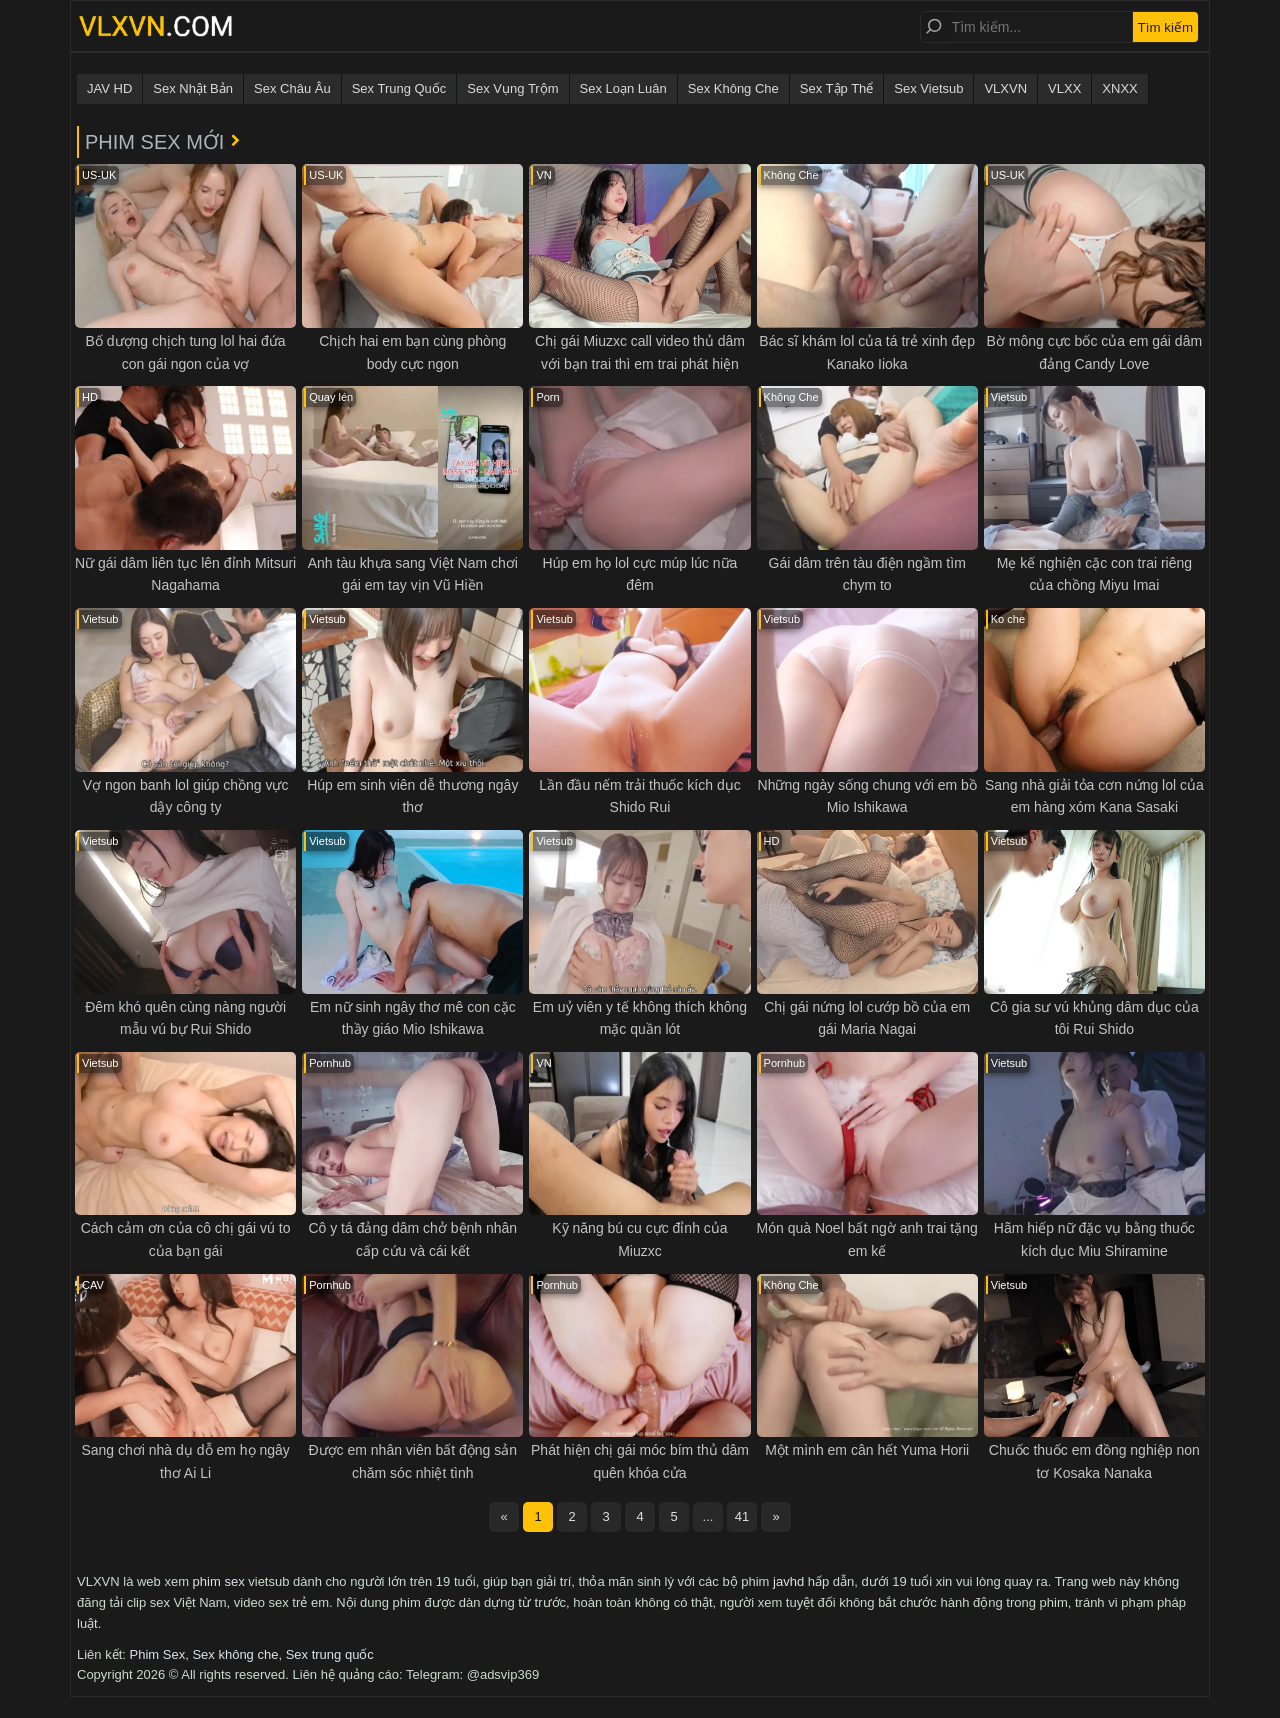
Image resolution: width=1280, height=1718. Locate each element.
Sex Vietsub (928, 88)
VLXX (1064, 88)
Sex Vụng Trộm (512, 88)
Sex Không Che (733, 88)
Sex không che (235, 1654)
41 (742, 1516)
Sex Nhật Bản (193, 88)
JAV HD (109, 88)
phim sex (219, 1581)
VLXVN (1005, 88)
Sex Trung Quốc (399, 88)
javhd (788, 1581)
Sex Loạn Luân (623, 88)
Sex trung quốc (330, 1654)
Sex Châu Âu (292, 88)
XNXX (1119, 88)
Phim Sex (158, 1654)
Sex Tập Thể (837, 88)
